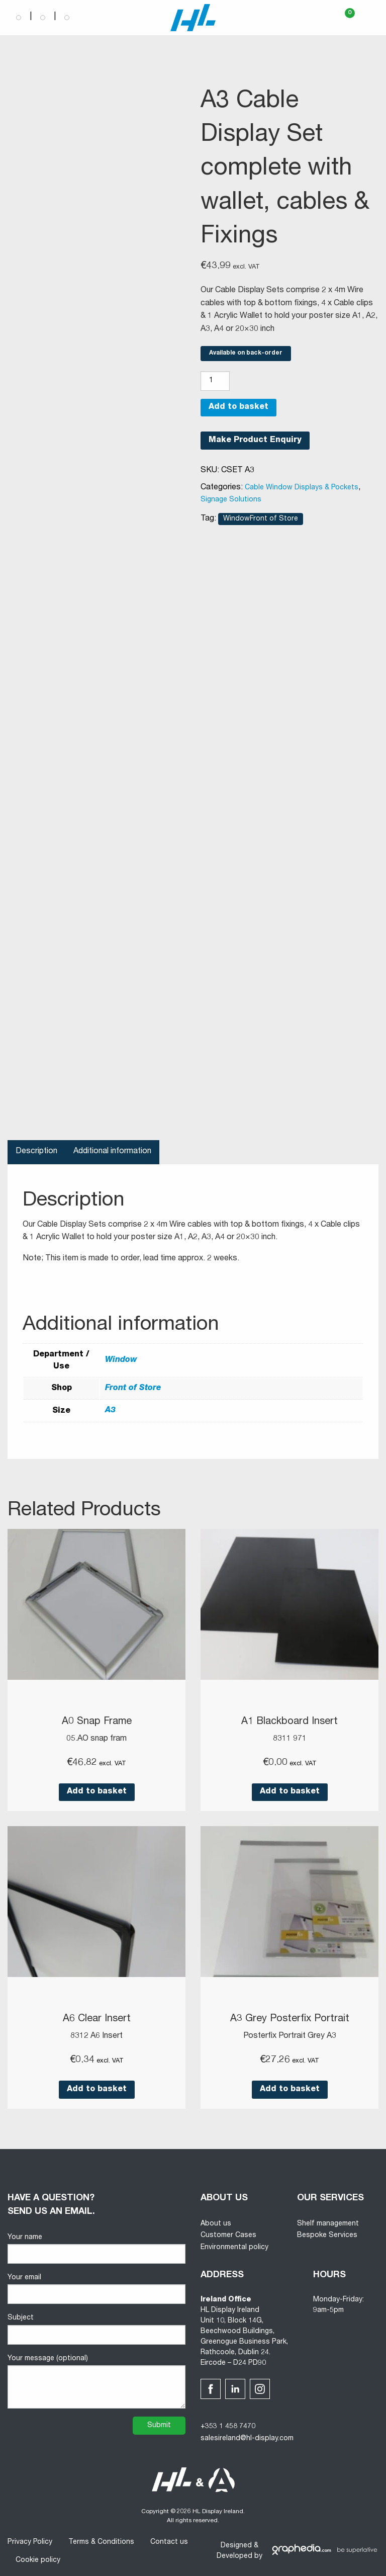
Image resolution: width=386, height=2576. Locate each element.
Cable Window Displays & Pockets (301, 487)
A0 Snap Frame (96, 1722)
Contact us (169, 2541)
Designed (236, 2544)
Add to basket (238, 407)
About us (216, 2222)
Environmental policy (234, 2246)
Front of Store (133, 1389)
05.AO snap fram (96, 1739)
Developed (234, 2555)
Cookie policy (38, 2559)
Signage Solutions (231, 499)
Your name (96, 2248)
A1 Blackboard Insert (289, 1722)
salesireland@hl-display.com (247, 2437)
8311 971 (290, 1739)
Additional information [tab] (112, 1152)
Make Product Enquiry (255, 441)
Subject (96, 2328)
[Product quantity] (215, 381)
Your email (96, 2288)
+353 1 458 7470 (228, 2425)
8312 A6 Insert (96, 2035)
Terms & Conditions (101, 2541)
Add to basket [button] (97, 1791)
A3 (110, 1411)
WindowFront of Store (260, 519)
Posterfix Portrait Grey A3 (289, 2035)
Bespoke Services (327, 2234)
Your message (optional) (96, 2381)
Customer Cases (228, 2234)
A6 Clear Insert (97, 2019)
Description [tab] (36, 1152)
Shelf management (328, 2222)
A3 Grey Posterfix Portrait (289, 2019)
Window (121, 1360)
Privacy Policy (30, 2541)
